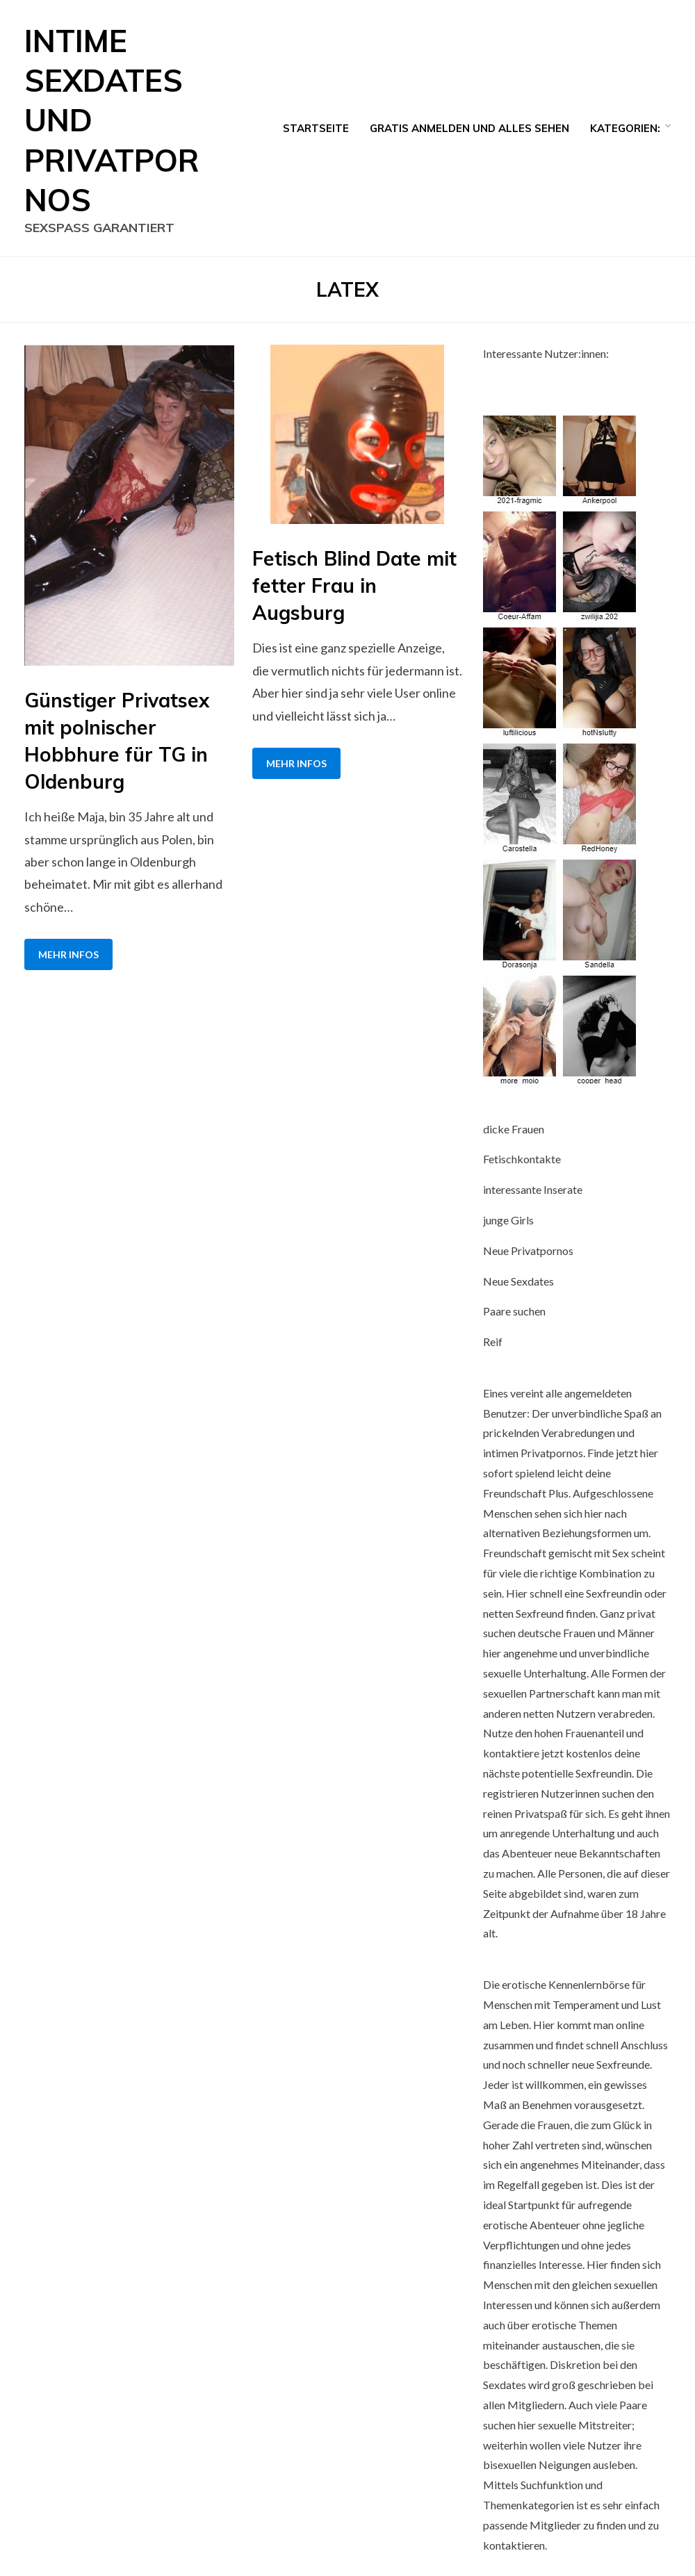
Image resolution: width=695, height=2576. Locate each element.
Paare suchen (514, 1311)
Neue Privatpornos (528, 1250)
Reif (492, 1341)
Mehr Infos (68, 954)
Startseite (316, 128)
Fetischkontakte (522, 1158)
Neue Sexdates (518, 1281)
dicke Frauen (513, 1128)
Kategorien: (625, 128)
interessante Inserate (532, 1189)
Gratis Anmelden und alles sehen (469, 128)
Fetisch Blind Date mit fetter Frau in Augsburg (354, 585)
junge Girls (508, 1220)
